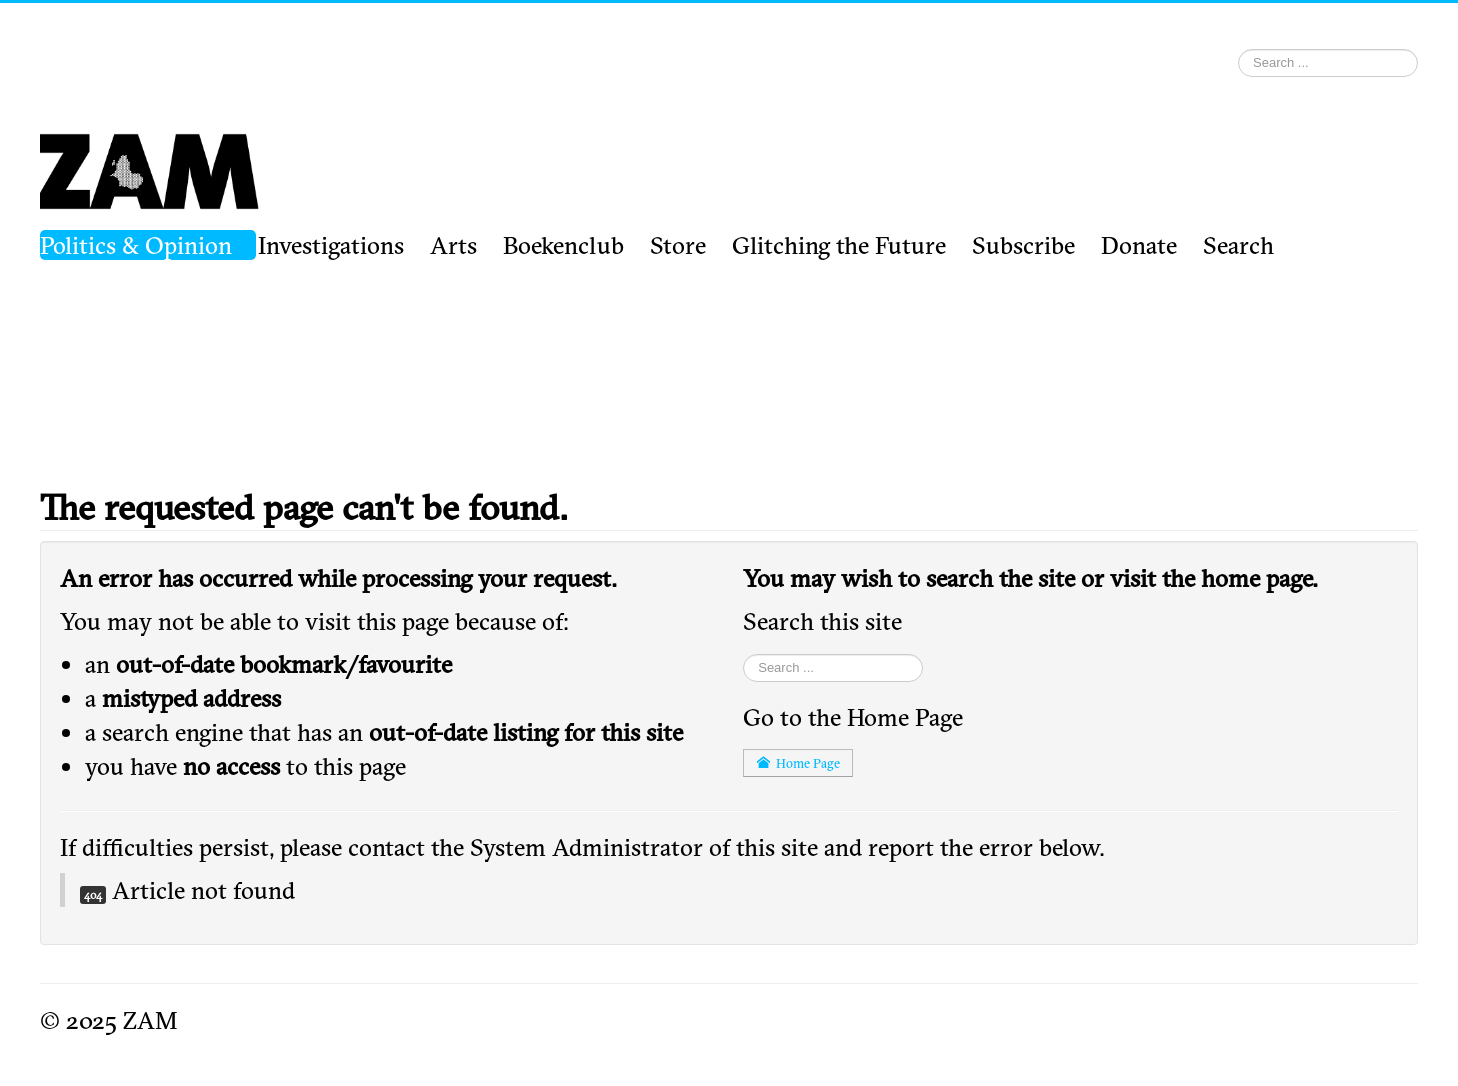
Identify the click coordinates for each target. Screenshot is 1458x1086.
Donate (1139, 245)
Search (1238, 245)
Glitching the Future (839, 245)
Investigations (331, 245)
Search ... (1238, 43)
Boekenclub (563, 245)
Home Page (798, 763)
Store (678, 245)
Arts (453, 245)
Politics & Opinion (136, 245)
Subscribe (1023, 245)
